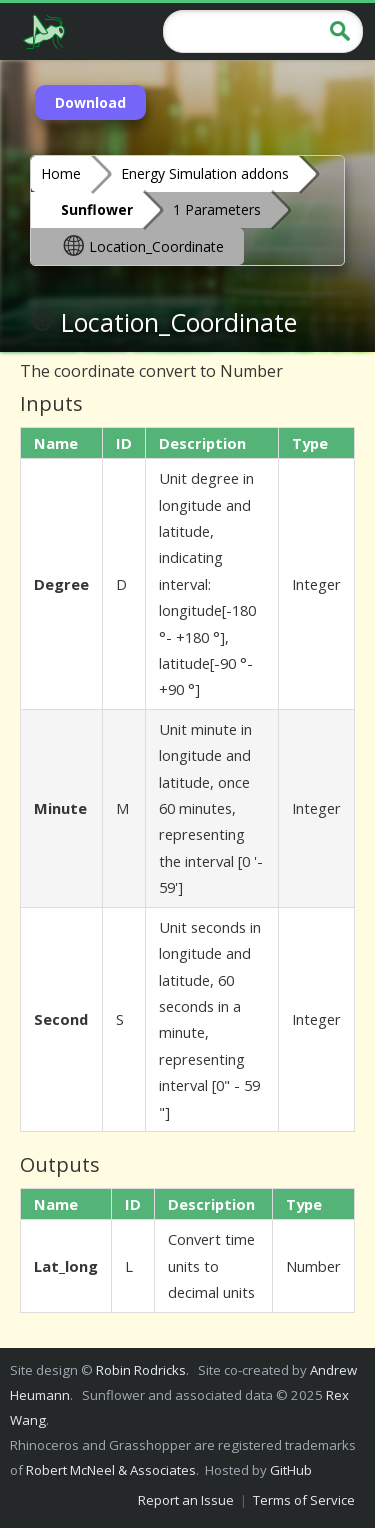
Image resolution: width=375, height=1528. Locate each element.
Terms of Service (304, 1500)
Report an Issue (186, 1500)
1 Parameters (217, 209)
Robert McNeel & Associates (111, 1470)
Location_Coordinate (142, 245)
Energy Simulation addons (205, 173)
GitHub (291, 1470)
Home (61, 173)
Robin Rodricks (141, 1370)
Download (90, 102)
